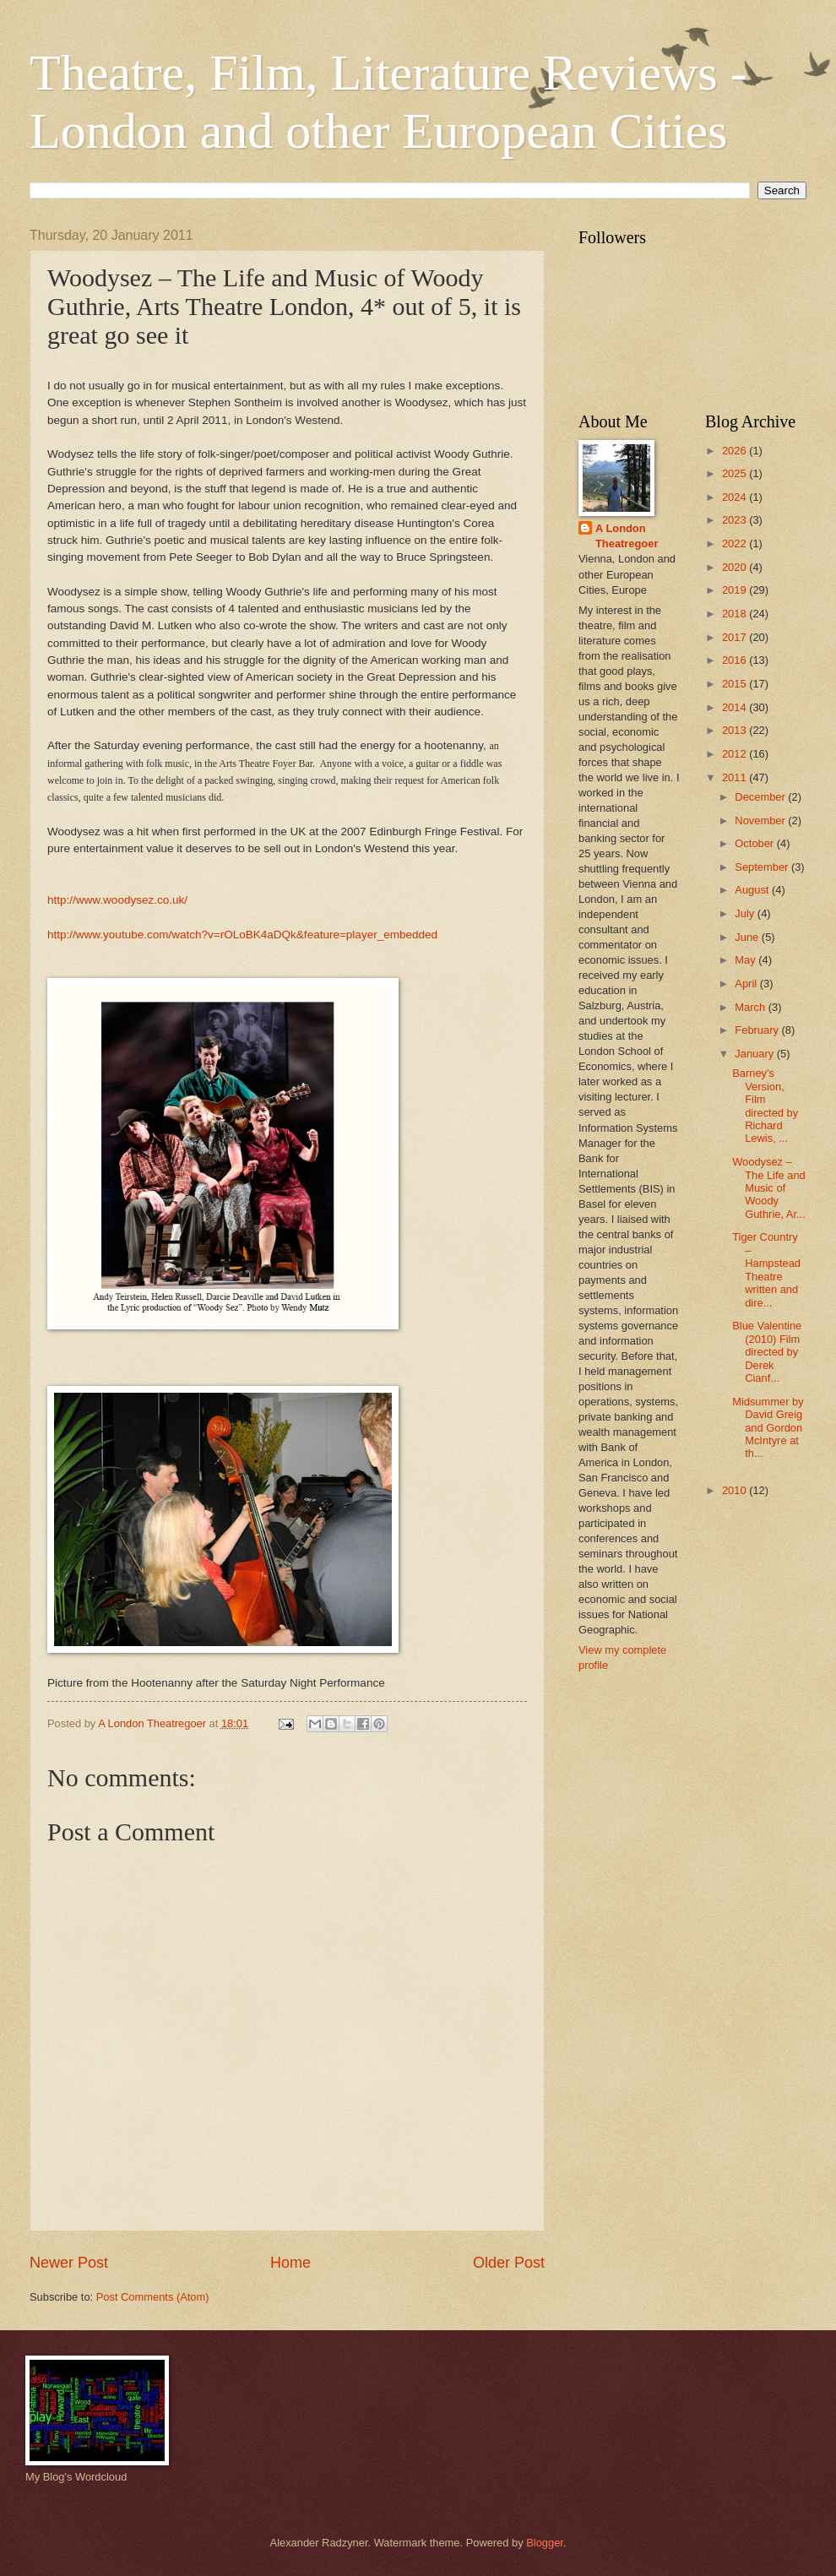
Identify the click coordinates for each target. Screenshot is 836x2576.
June (748, 937)
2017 (735, 637)
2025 (735, 473)
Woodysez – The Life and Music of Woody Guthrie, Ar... (769, 1187)
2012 (735, 753)
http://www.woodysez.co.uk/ (117, 900)
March (751, 1007)
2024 (735, 497)
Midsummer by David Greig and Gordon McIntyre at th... (767, 1427)
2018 (735, 613)
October (755, 843)
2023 (735, 520)
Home (290, 2262)
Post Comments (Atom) (152, 2297)
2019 (735, 590)
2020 (735, 567)
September (763, 867)
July (746, 913)
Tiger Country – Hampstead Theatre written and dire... (766, 1269)
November (761, 820)
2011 (735, 777)
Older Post (509, 2262)
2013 (735, 730)
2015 (735, 683)
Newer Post (69, 2262)
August (753, 889)
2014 (735, 707)
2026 (735, 450)
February (758, 1030)
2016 (735, 660)
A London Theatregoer (626, 536)
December (761, 797)
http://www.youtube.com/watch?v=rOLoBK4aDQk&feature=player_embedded (242, 934)
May (746, 960)
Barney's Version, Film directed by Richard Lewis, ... (765, 1105)
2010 (735, 1490)
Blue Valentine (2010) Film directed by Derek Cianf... (766, 1351)
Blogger (544, 2542)
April (747, 983)
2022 (735, 543)
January (755, 1053)
